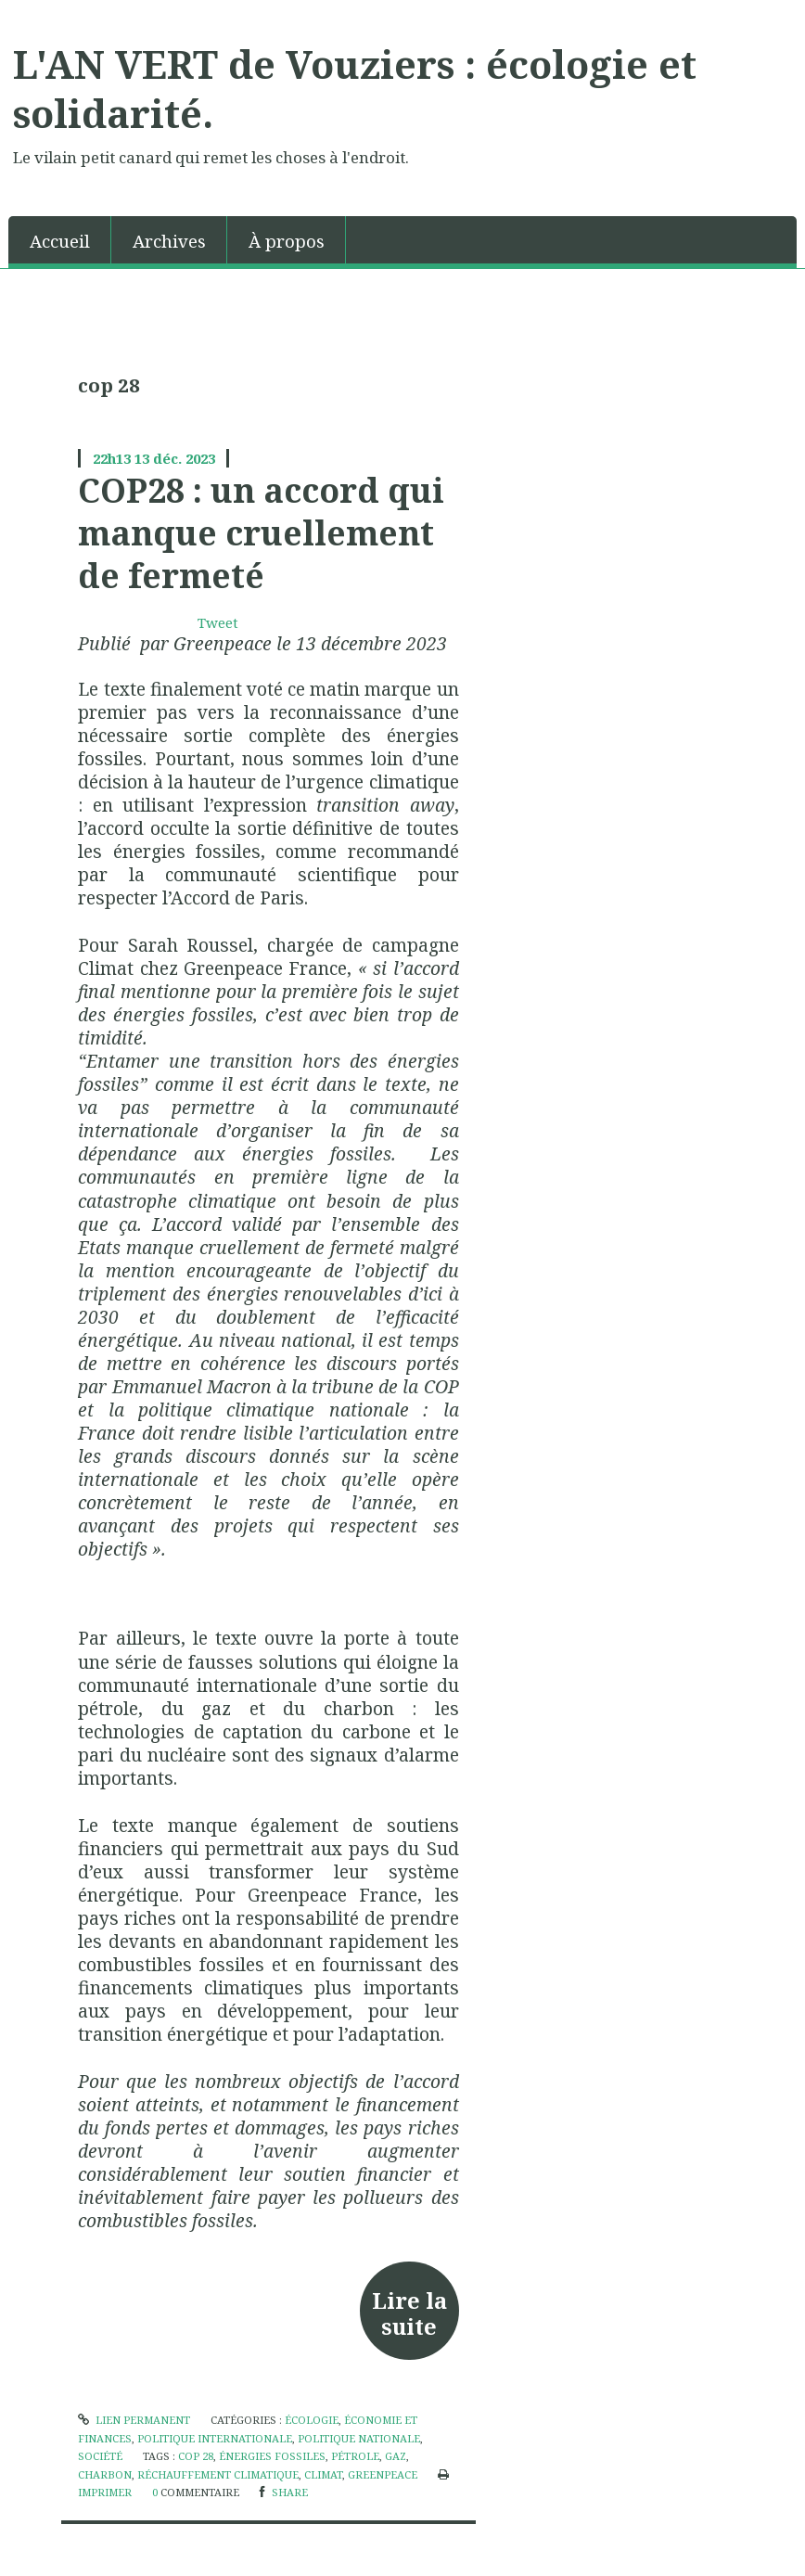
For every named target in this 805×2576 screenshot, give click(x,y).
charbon (105, 2474)
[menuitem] (59, 239)
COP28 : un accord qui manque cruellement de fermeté (261, 533)
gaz (395, 2456)
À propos (287, 240)
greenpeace (382, 2474)
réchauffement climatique (218, 2474)
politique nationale (359, 2438)
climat (323, 2474)
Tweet (218, 622)
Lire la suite (409, 2313)
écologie (312, 2420)
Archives (169, 240)
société (100, 2456)
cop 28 (195, 2456)
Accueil (60, 240)
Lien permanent (134, 2420)
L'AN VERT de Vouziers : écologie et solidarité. (354, 89)
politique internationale (214, 2438)
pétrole (355, 2456)
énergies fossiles (272, 2456)
